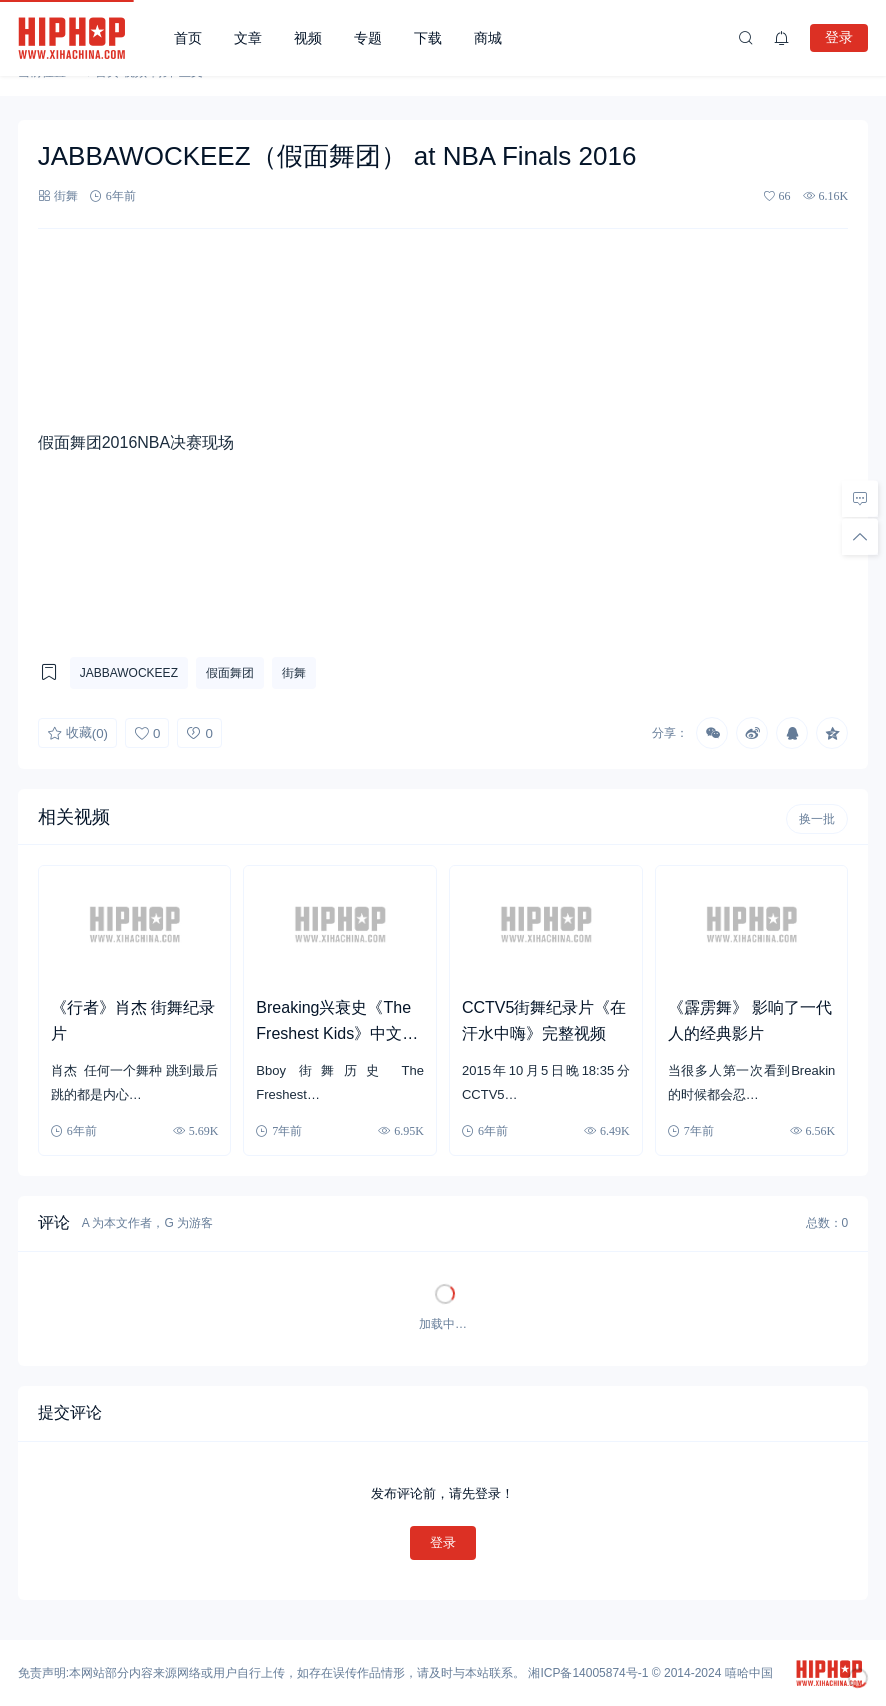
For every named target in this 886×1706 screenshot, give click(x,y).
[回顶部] (860, 537)
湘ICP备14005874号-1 (588, 1673)
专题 (368, 38)
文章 (248, 38)
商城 (488, 38)
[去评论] (860, 499)
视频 (308, 38)
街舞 (66, 195)
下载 (428, 38)
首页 (188, 38)
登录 (839, 37)
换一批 (817, 819)
